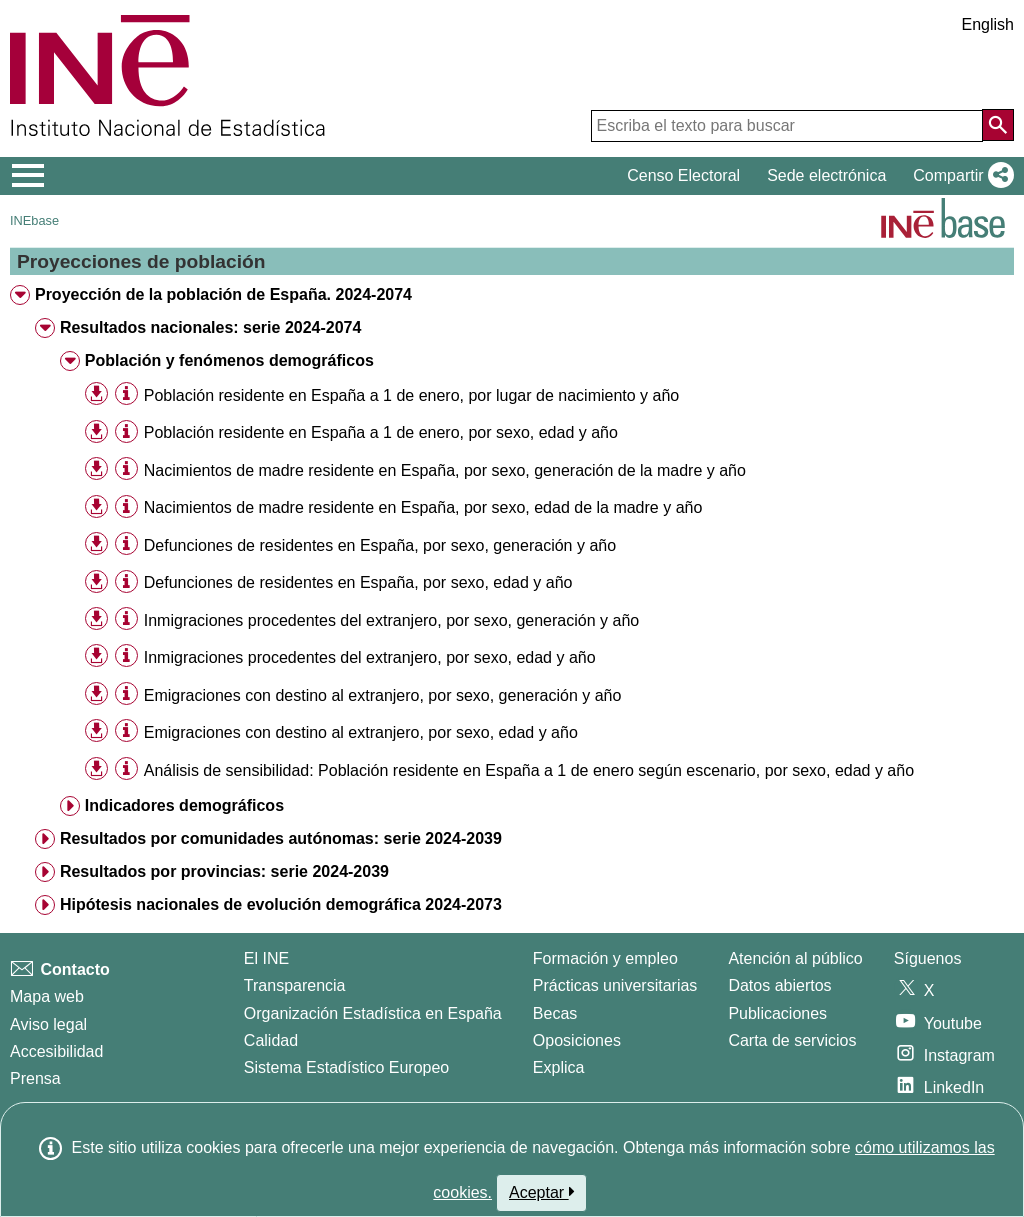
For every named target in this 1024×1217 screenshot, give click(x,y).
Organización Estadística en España (373, 1013)
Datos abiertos (779, 985)
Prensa (35, 1078)
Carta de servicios (792, 1040)
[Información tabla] (126, 394)
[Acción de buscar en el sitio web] (998, 125)
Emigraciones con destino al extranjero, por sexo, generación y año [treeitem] (383, 695)
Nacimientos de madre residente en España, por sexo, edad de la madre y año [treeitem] (423, 507)
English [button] (988, 24)
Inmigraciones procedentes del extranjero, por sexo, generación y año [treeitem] (391, 620)
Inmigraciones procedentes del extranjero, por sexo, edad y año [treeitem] (370, 657)
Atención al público (795, 958)
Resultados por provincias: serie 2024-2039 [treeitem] (224, 871)
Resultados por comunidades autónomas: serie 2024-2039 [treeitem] (281, 838)
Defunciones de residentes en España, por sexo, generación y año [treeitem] (380, 545)
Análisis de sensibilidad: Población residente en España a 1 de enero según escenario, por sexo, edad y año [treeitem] (529, 770)
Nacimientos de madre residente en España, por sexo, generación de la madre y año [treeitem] (445, 470)
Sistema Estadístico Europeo (346, 1067)
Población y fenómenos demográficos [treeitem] (229, 360)
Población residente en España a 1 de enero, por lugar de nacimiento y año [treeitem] (411, 395)
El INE (266, 958)
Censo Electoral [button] (683, 175)
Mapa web (47, 996)
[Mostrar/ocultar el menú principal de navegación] (28, 176)
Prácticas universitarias (615, 985)
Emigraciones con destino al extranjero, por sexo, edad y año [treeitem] (361, 732)
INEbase (34, 220)
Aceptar (541, 1192)
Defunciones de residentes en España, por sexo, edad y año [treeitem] (358, 582)
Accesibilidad (56, 1051)
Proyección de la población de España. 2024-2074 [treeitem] (223, 294)
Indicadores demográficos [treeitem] (184, 805)
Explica (559, 1067)
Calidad (271, 1040)
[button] (959, 176)
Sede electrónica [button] (826, 175)
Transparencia (295, 985)
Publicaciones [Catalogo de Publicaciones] (777, 1013)
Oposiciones (577, 1040)
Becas (555, 1013)
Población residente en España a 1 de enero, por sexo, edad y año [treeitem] (381, 432)
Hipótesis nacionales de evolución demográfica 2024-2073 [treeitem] (281, 904)
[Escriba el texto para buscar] (787, 126)
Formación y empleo (605, 958)
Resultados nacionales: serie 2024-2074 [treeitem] (211, 327)
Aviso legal (48, 1024)
